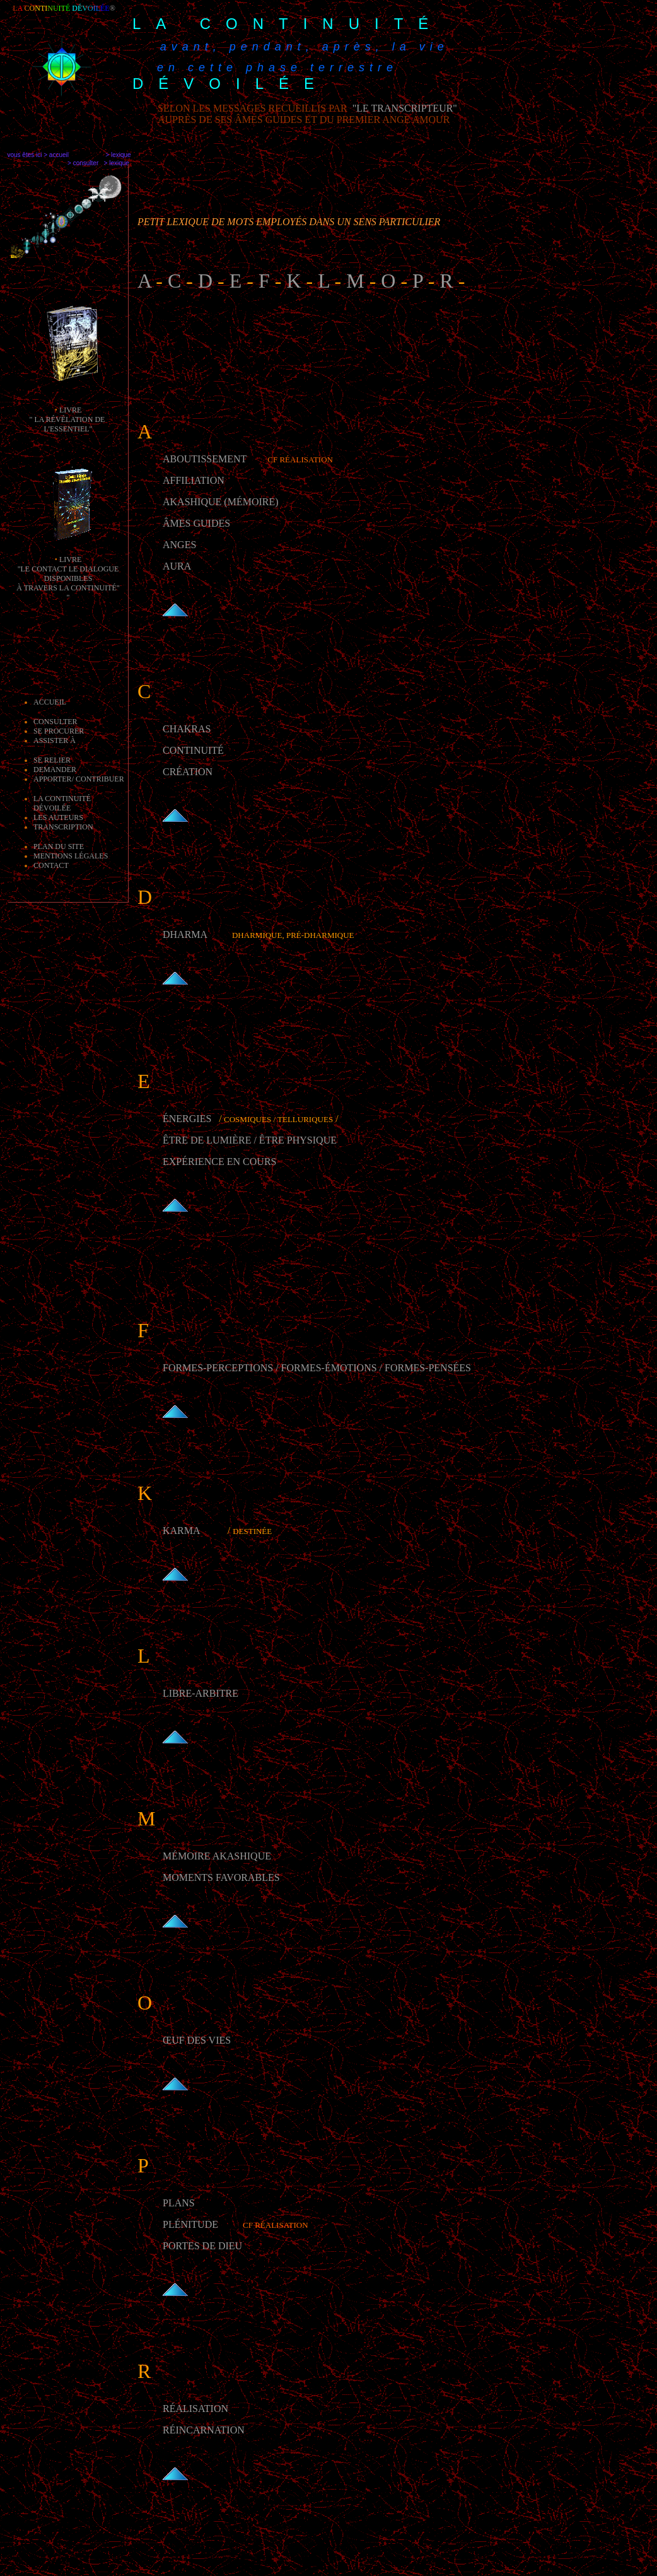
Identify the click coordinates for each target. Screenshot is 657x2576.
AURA (177, 566)
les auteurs (58, 817)
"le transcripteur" (403, 108)
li (62, 410)
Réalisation (195, 2408)
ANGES (179, 544)
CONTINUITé (193, 750)
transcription (63, 827)
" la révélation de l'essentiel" (68, 424)
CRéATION (187, 771)
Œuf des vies (197, 2040)
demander (54, 769)
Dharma (186, 934)
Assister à (54, 740)
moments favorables (221, 1877)
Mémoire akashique (217, 1856)
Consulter (55, 721)
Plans (179, 2203)
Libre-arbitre (200, 1693)
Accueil (49, 702)
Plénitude (190, 2224)
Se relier (52, 760)
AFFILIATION (193, 480)
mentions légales (70, 856)
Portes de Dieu (202, 2245)
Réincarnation (204, 2430)
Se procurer (58, 731)
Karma (182, 1530)
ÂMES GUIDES (196, 523)
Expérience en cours (219, 1161)
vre (73, 410)
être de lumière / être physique (250, 1140)
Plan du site (58, 846)
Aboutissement (205, 459)
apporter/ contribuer (78, 779)
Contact (51, 865)
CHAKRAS (187, 728)
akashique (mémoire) (221, 501)
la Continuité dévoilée (62, 803)
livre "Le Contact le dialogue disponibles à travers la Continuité (67, 573)
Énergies (187, 1118)
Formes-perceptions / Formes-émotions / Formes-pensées (317, 1367)
